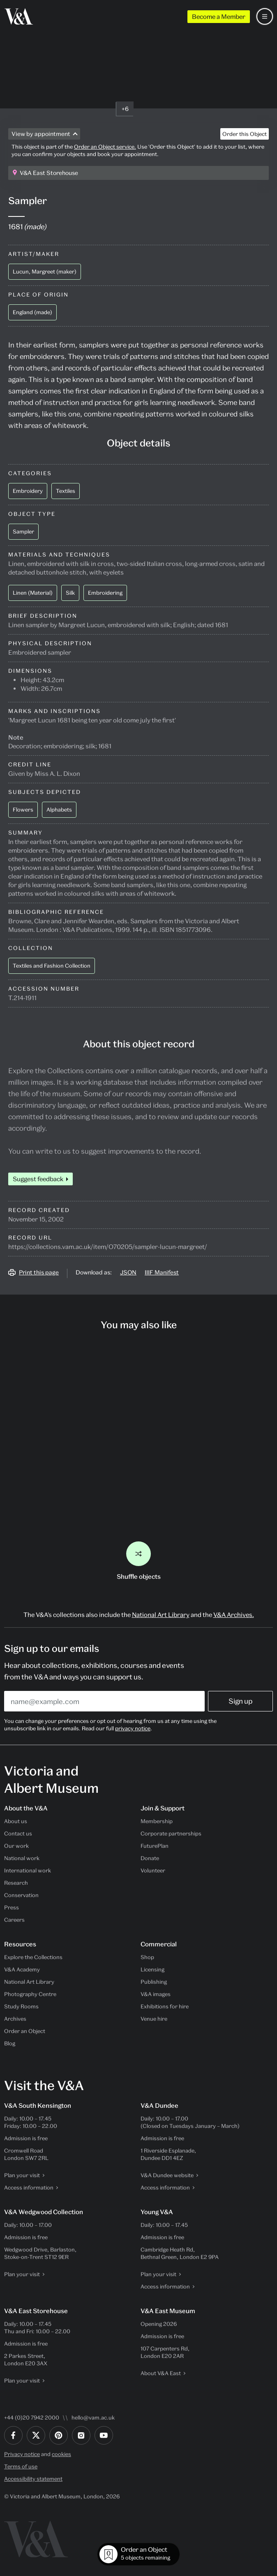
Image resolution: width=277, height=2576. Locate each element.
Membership (157, 1821)
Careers (14, 1919)
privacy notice (132, 1728)
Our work (16, 1845)
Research (16, 1882)
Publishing (154, 1981)
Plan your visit (22, 2175)
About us (15, 1821)
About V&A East (161, 2373)
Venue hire (154, 2018)
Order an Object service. (105, 146)
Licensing (152, 1969)
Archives (15, 2018)
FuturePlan (155, 1845)
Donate (150, 1858)
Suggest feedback (38, 1178)
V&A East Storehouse (49, 172)
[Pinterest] (58, 2435)
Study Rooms (21, 2006)
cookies (61, 2454)
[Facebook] (13, 2435)
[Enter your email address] (104, 1701)
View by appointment (41, 133)
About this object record (138, 1043)
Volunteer (153, 1870)
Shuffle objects (139, 1560)
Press (11, 1907)
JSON (128, 1272)
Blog (9, 2043)
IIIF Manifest (162, 1272)
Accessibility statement (33, 2478)
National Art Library (160, 1614)
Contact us (18, 1833)
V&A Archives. (233, 1614)
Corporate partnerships (171, 1833)
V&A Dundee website (167, 2175)
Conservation (21, 1895)
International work (27, 1870)
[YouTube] (104, 2435)
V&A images (156, 1994)
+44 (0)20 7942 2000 (31, 2417)
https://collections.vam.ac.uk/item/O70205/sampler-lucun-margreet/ (107, 1246)
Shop (147, 1957)
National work (21, 1858)
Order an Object (24, 2031)
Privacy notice (22, 2454)
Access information (28, 2187)
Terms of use (20, 2466)
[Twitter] (36, 2435)
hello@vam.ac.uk (93, 2417)
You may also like (139, 1324)
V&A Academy (22, 1969)
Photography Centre (30, 1994)
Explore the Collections (33, 1957)
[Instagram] (81, 2435)
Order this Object (244, 134)
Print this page (39, 1272)
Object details (138, 442)
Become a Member (218, 16)
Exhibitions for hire (165, 2006)
